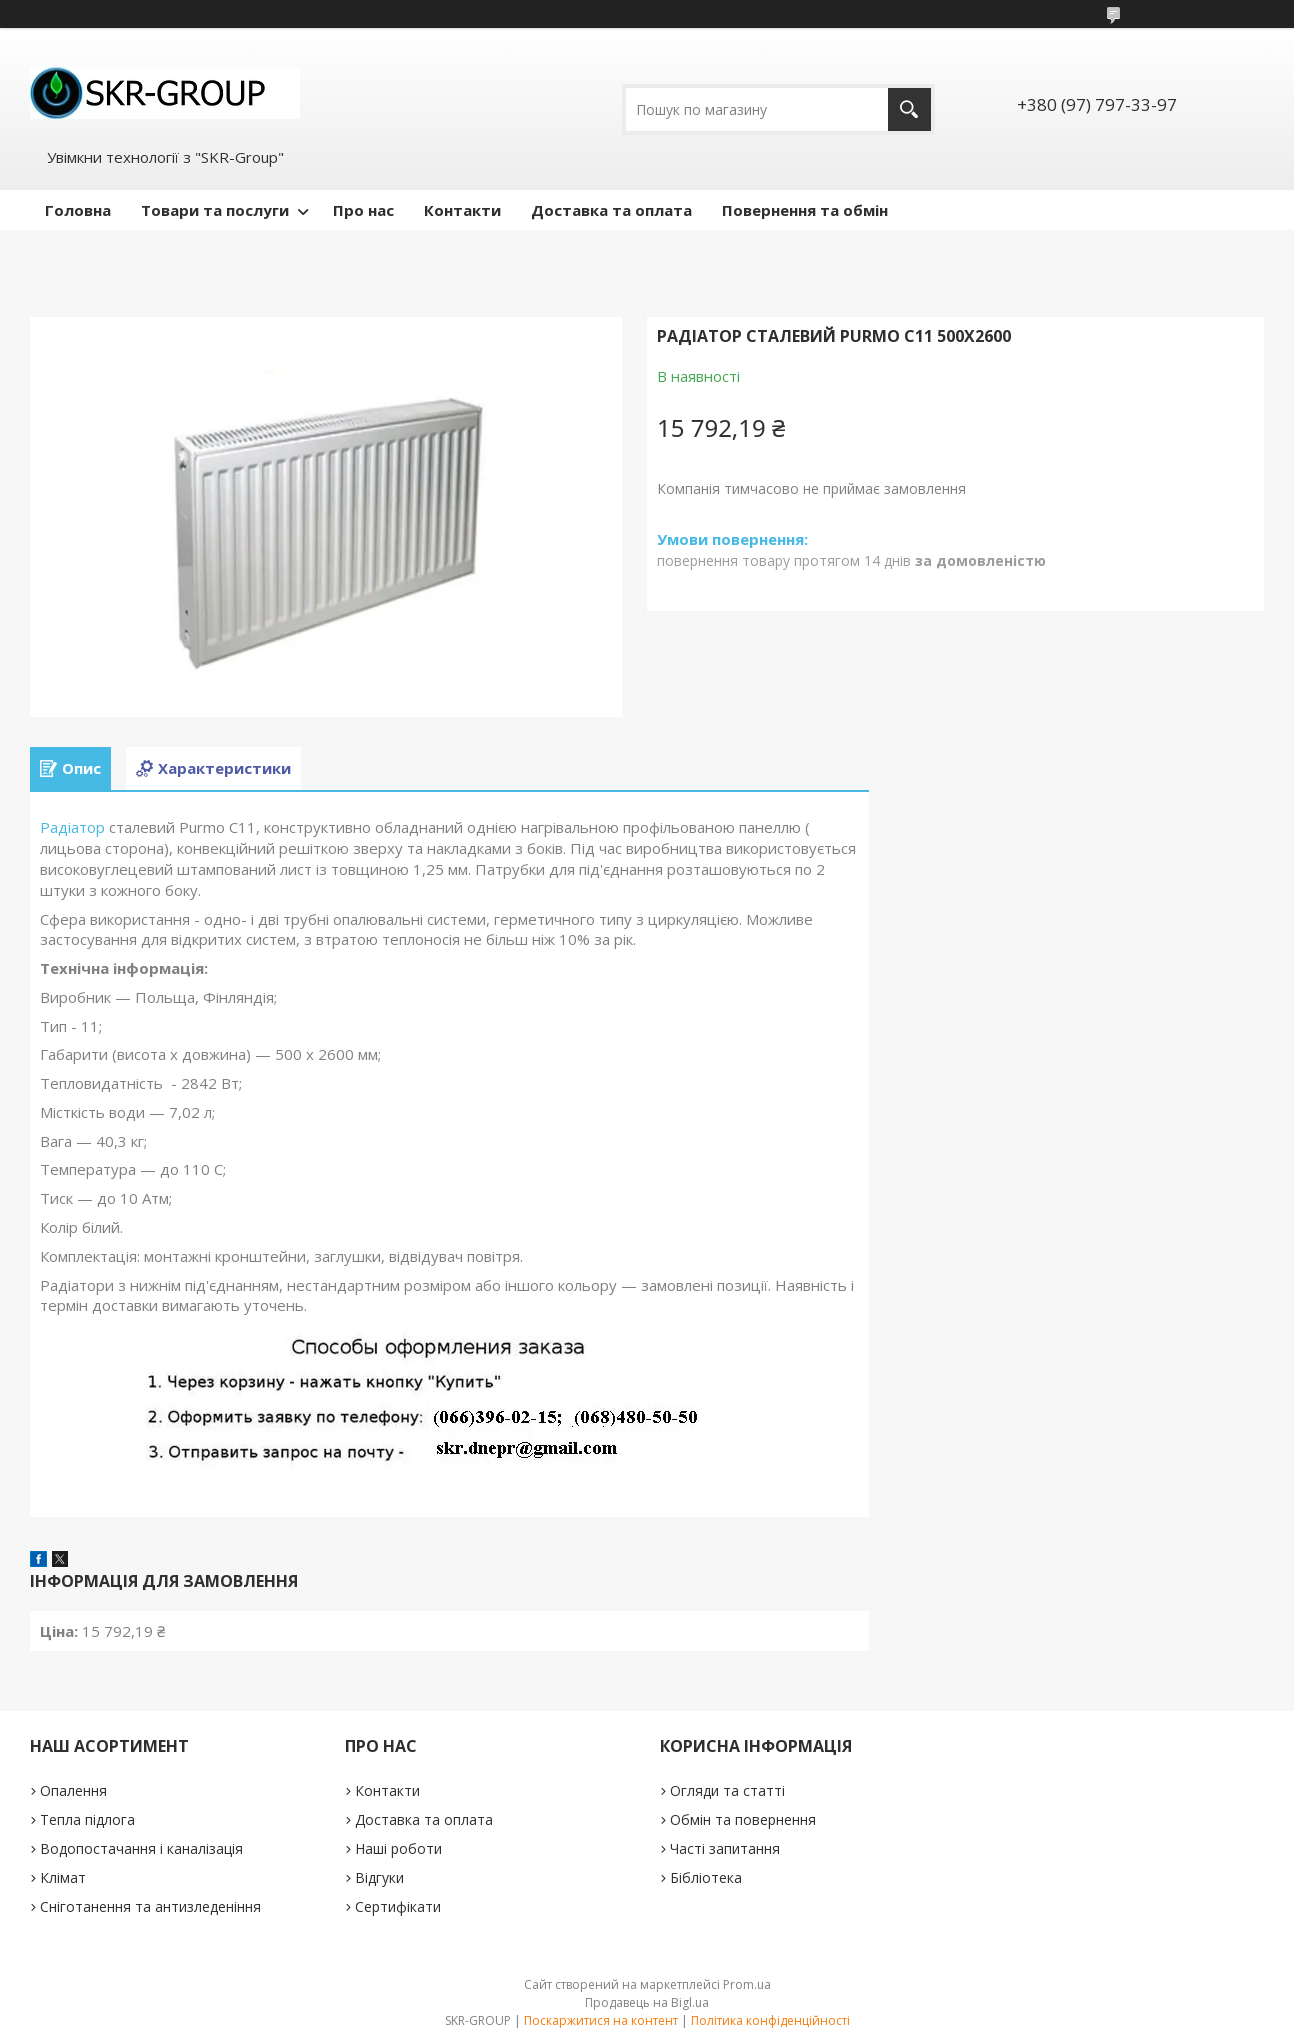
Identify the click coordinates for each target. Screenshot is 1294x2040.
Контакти (462, 210)
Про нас (363, 210)
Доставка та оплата (611, 210)
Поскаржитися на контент (601, 2020)
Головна (78, 210)
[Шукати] (909, 109)
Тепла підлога (87, 1819)
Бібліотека (706, 1877)
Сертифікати (398, 1906)
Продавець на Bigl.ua (647, 2002)
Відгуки (379, 1877)
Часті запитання (725, 1848)
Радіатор (72, 827)
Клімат (63, 1877)
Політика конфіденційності (770, 2020)
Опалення (73, 1790)
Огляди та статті (727, 1790)
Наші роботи (398, 1848)
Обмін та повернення (743, 1819)
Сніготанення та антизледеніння (150, 1906)
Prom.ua (747, 1984)
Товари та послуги (215, 210)
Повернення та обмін (805, 210)
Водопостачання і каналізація (141, 1848)
